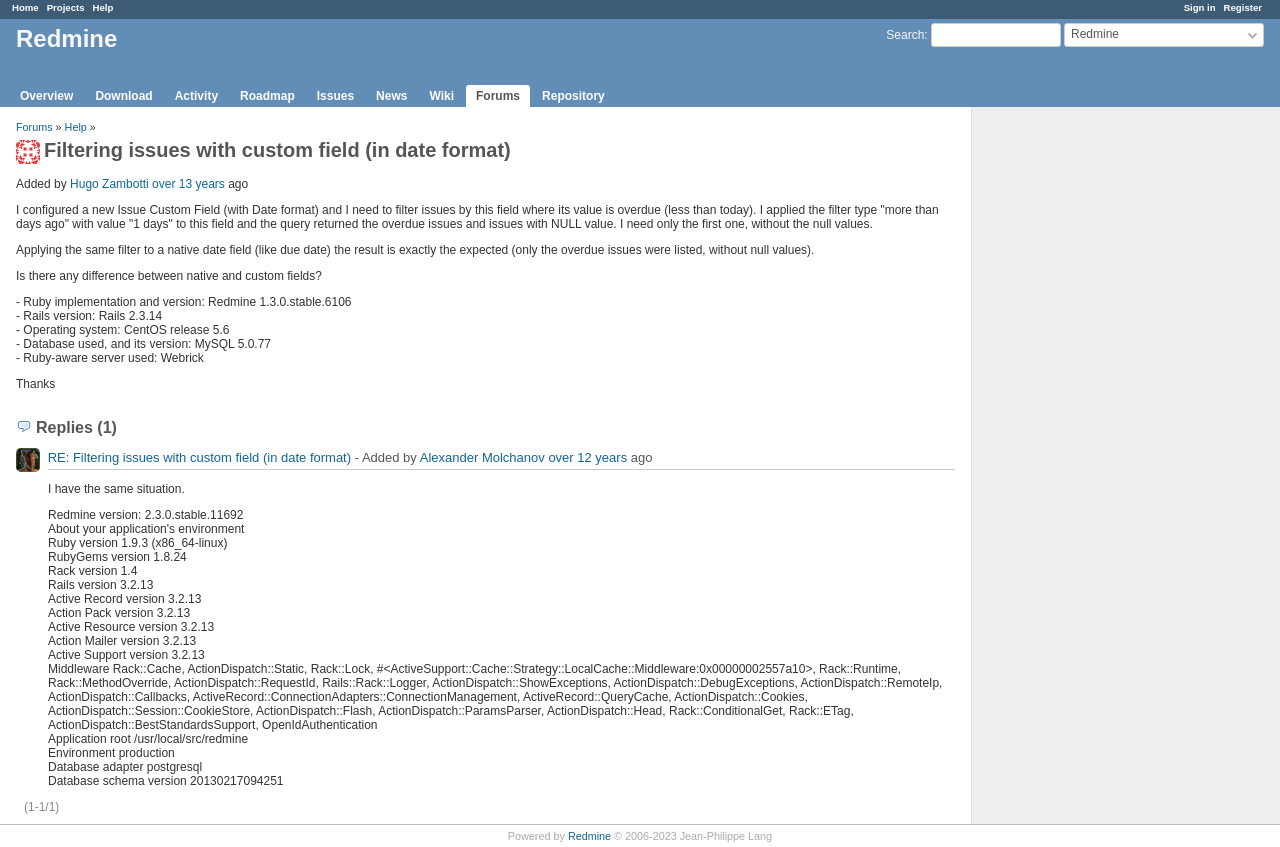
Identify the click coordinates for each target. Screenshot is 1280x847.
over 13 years (188, 184)
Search (905, 35)
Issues (335, 96)
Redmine (589, 836)
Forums (498, 96)
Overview (46, 96)
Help (103, 7)
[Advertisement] (1072, 421)
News (391, 96)
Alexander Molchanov (482, 457)
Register (1243, 7)
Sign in (1200, 7)
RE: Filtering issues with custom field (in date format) (199, 457)
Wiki (441, 96)
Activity (196, 96)
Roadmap (267, 96)
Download (123, 96)
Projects (66, 7)
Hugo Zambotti (109, 184)
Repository (573, 96)
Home (25, 7)
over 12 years (587, 457)
